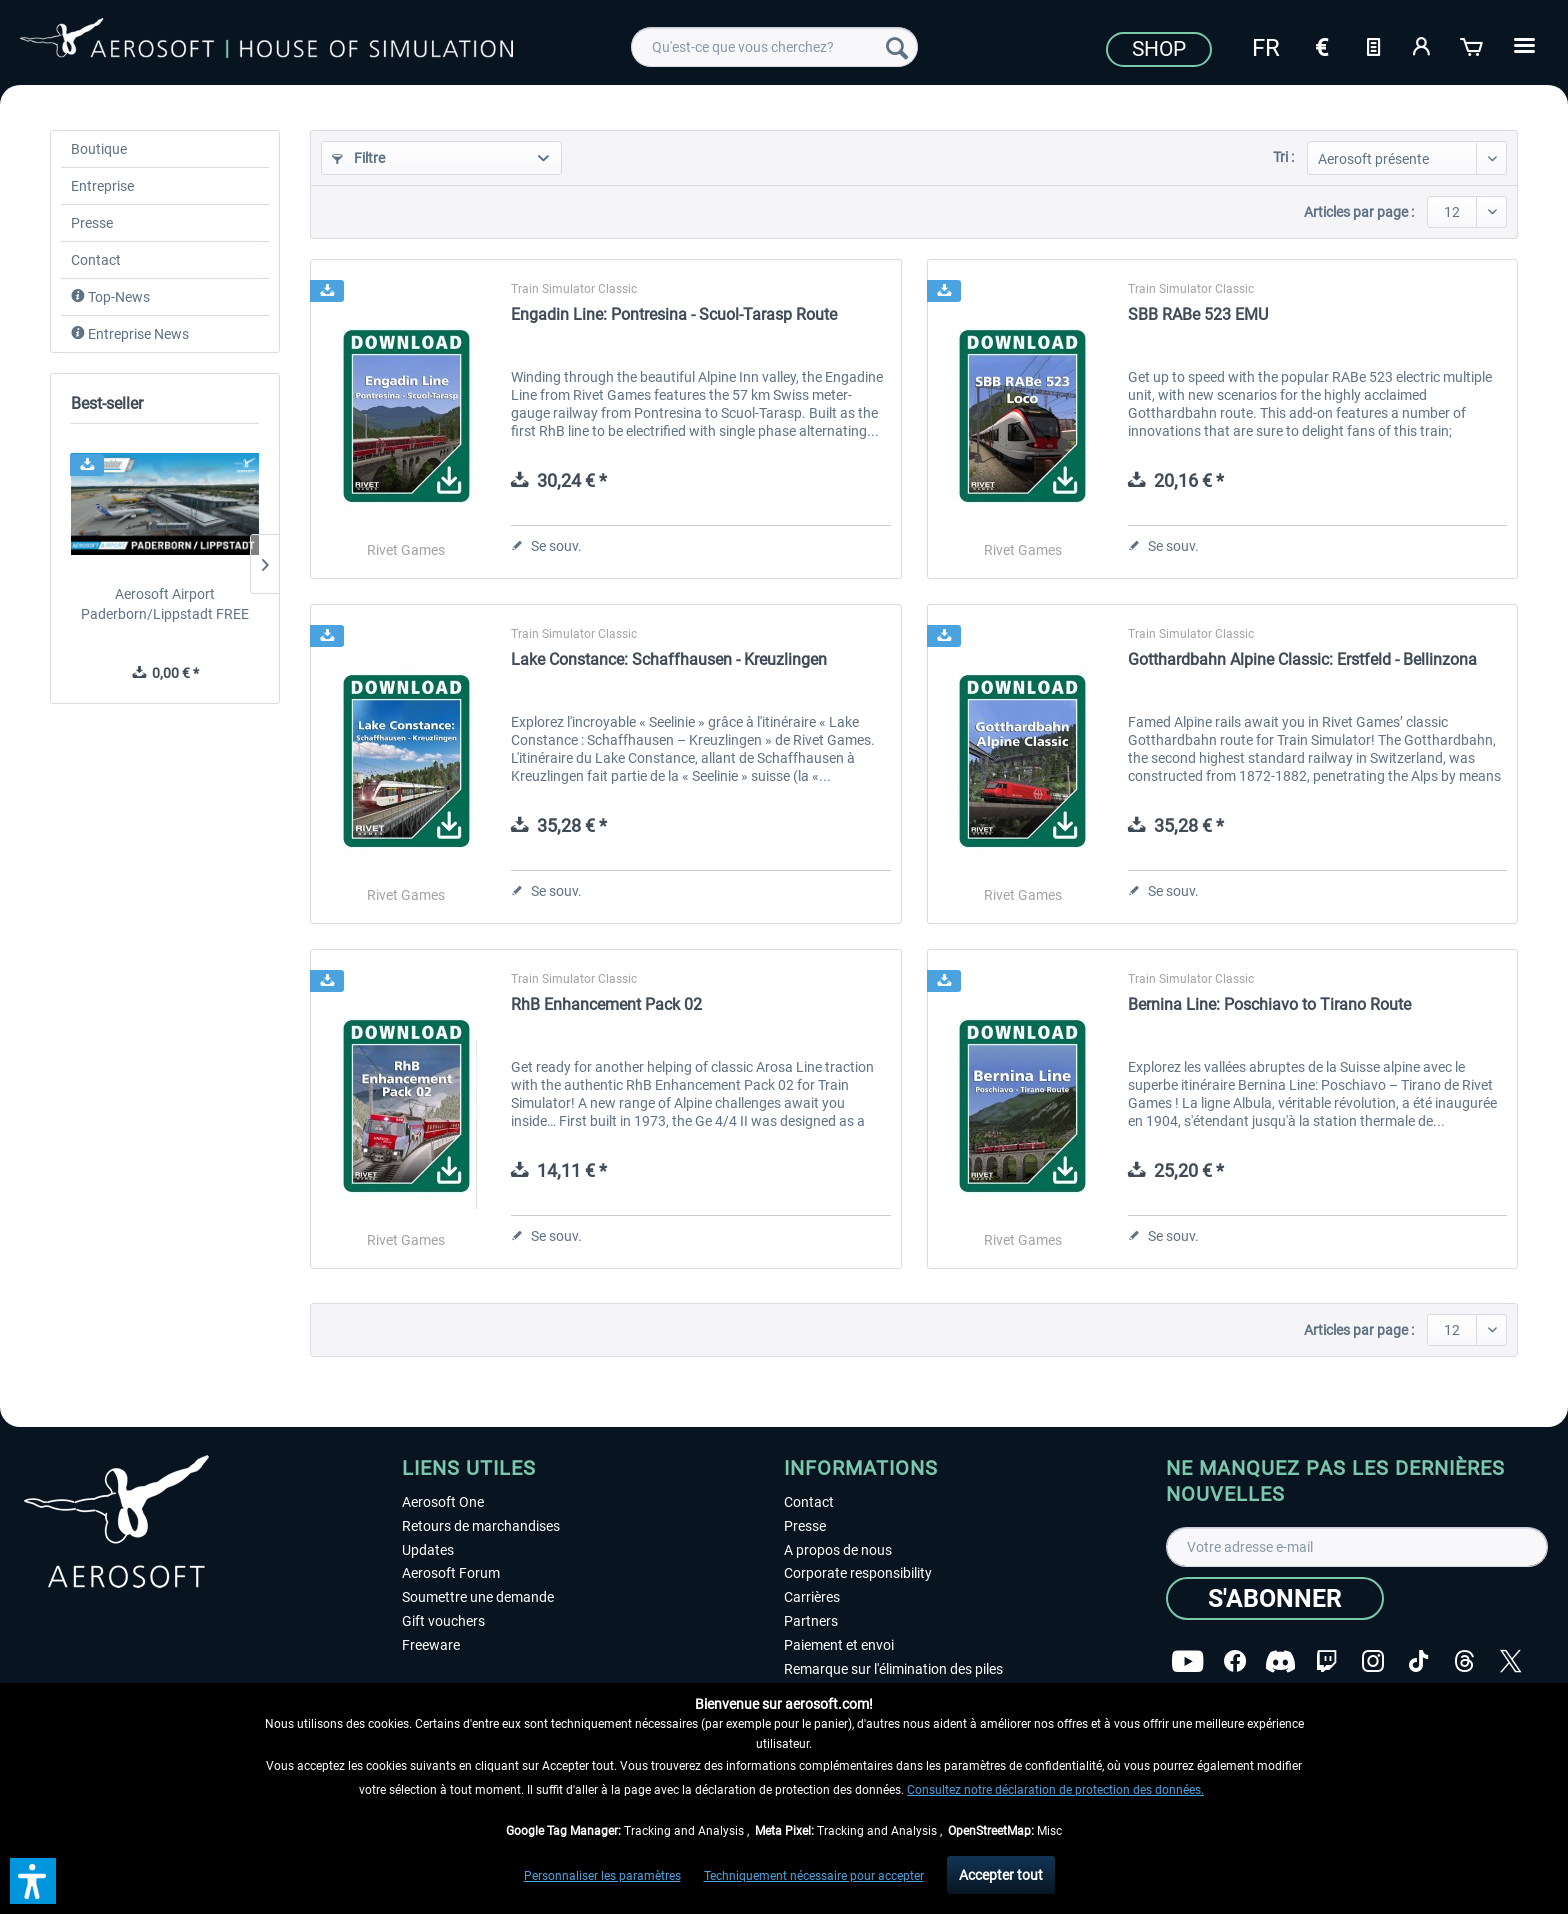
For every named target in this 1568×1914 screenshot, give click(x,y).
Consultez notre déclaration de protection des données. (1055, 1790)
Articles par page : (1359, 212)
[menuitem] (774, 47)
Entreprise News (130, 334)
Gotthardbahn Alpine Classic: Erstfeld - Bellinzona (1302, 659)
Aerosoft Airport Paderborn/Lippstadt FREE (165, 604)
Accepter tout (1001, 1875)
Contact (96, 260)
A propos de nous (838, 1550)
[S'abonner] (1275, 1598)
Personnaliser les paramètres (602, 1876)
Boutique (99, 149)
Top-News (110, 297)
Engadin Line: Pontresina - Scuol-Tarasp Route (674, 314)
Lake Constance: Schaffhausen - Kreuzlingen (669, 659)
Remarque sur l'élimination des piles (893, 1669)
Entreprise (102, 186)
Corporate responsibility (858, 1573)
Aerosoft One (443, 1502)
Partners (811, 1621)
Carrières (812, 1597)
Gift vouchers (443, 1621)
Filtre (358, 158)
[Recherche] (897, 47)
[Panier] (1473, 45)
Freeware (431, 1645)
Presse (92, 223)
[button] (33, 1881)
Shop (1159, 49)
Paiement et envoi (839, 1645)
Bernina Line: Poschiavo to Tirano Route (1269, 1004)
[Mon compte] (1423, 45)
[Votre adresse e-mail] (1357, 1547)
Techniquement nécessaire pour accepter (814, 1876)
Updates (428, 1550)
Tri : (1283, 157)
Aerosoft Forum (451, 1573)
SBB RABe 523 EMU (1198, 314)
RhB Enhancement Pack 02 (606, 1004)
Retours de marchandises (481, 1526)
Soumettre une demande (478, 1597)
